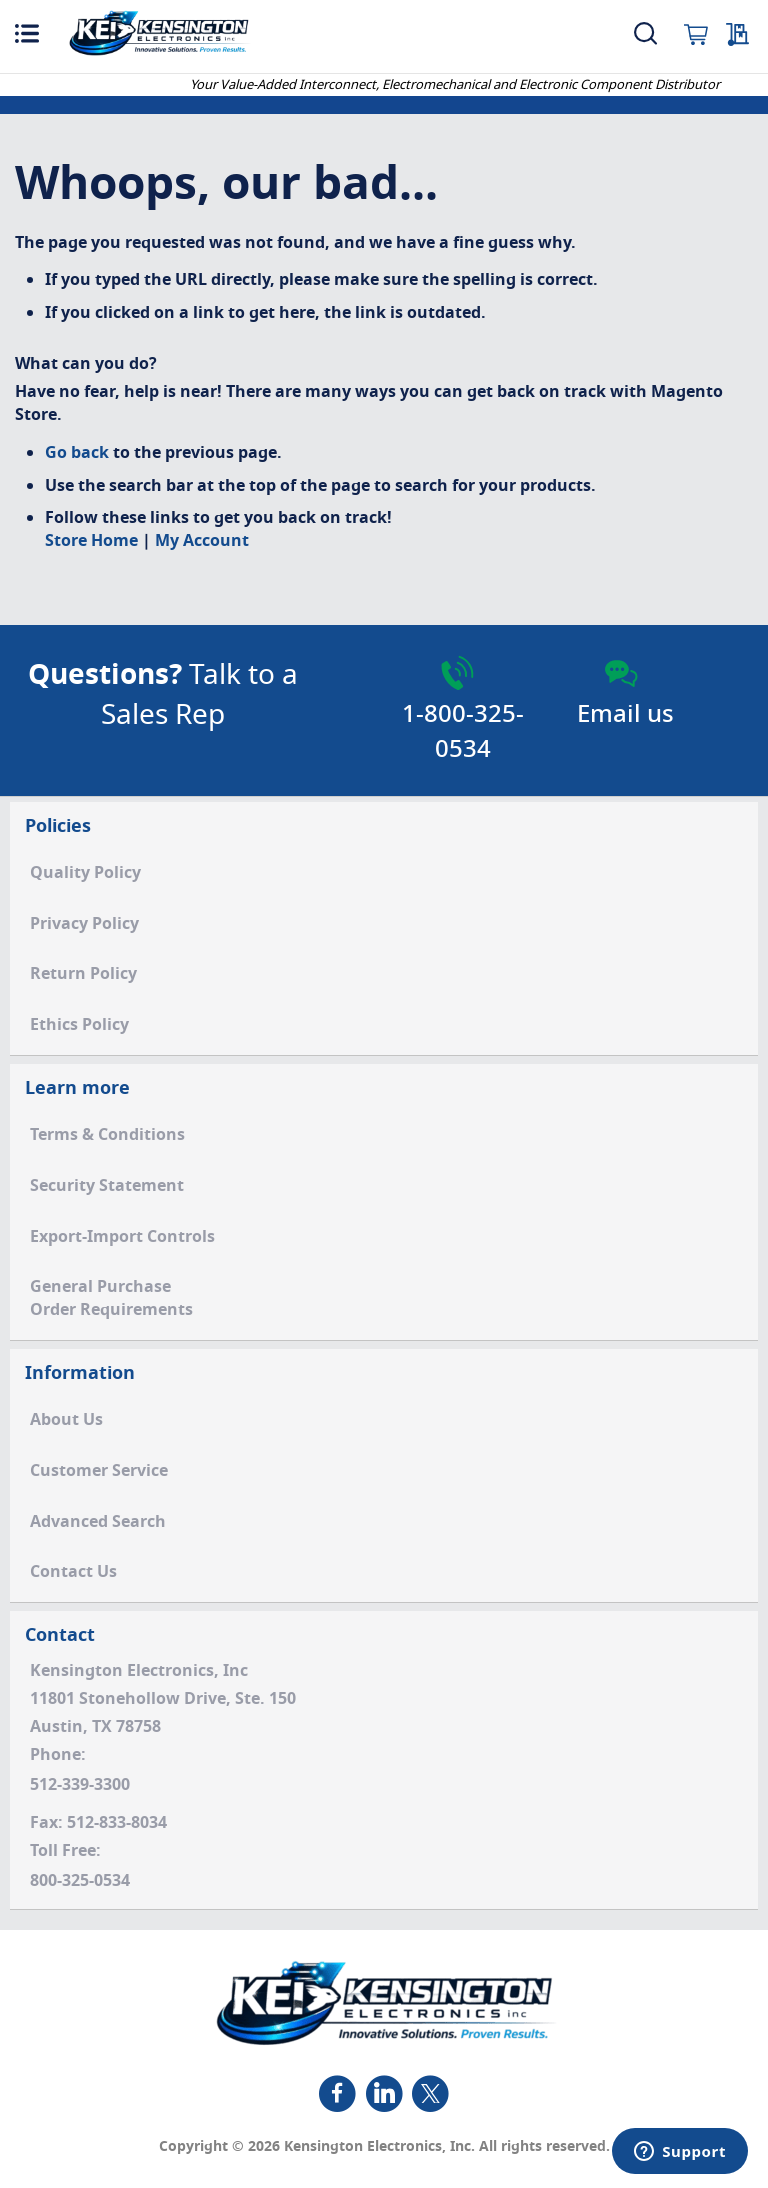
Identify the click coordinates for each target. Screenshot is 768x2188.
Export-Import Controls (122, 1237)
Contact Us (73, 1572)
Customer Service (99, 1471)
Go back (77, 453)
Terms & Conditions (107, 1135)
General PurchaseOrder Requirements (111, 1298)
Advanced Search (98, 1522)
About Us (66, 1420)
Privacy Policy (84, 924)
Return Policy (83, 974)
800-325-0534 (80, 1881)
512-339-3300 (80, 1785)
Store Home (91, 541)
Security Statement (107, 1186)
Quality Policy (85, 873)
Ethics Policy (79, 1025)
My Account (202, 541)
